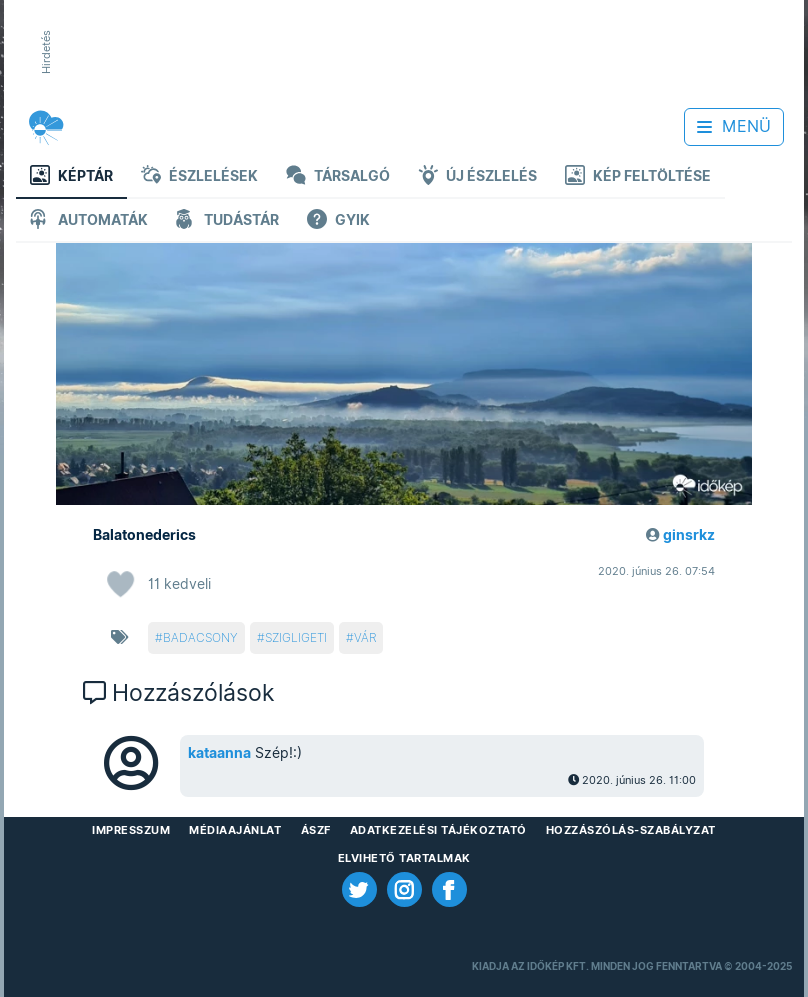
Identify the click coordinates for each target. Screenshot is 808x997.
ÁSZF (316, 830)
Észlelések (199, 177)
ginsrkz (689, 535)
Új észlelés (477, 177)
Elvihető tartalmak (404, 858)
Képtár (71, 177)
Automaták (89, 221)
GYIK (338, 221)
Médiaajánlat (235, 830)
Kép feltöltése (638, 177)
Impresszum (131, 830)
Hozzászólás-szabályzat (631, 830)
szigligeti (296, 637)
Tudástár (227, 221)
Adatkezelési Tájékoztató (438, 830)
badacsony (200, 637)
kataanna (219, 753)
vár (365, 637)
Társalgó (338, 177)
